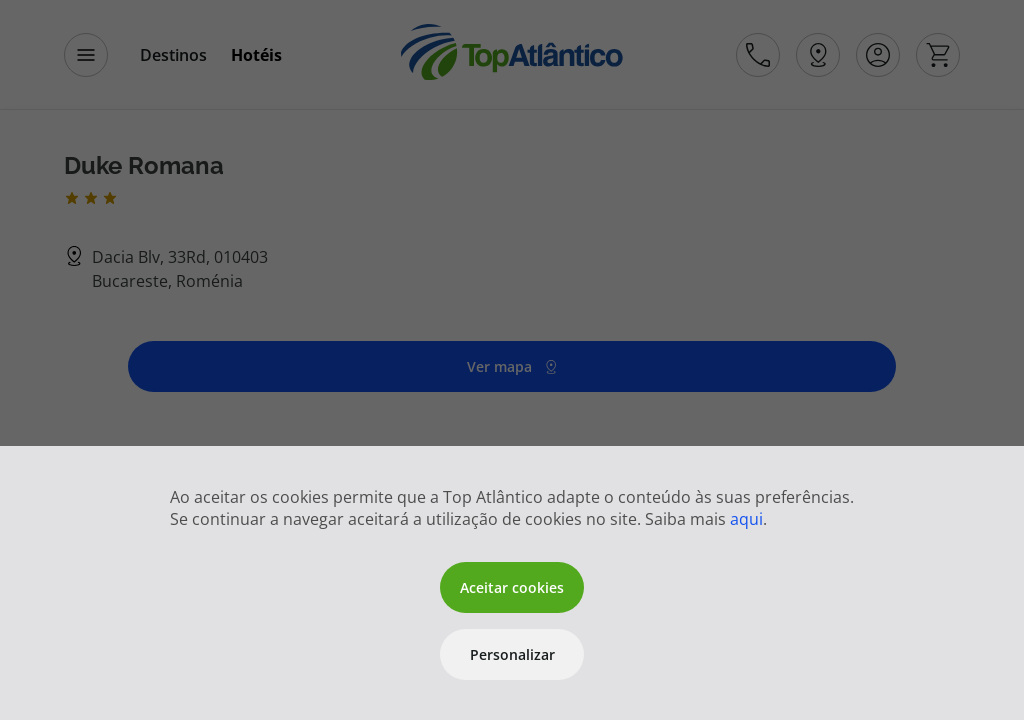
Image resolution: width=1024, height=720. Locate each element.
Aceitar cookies (512, 587)
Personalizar (512, 654)
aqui (746, 519)
